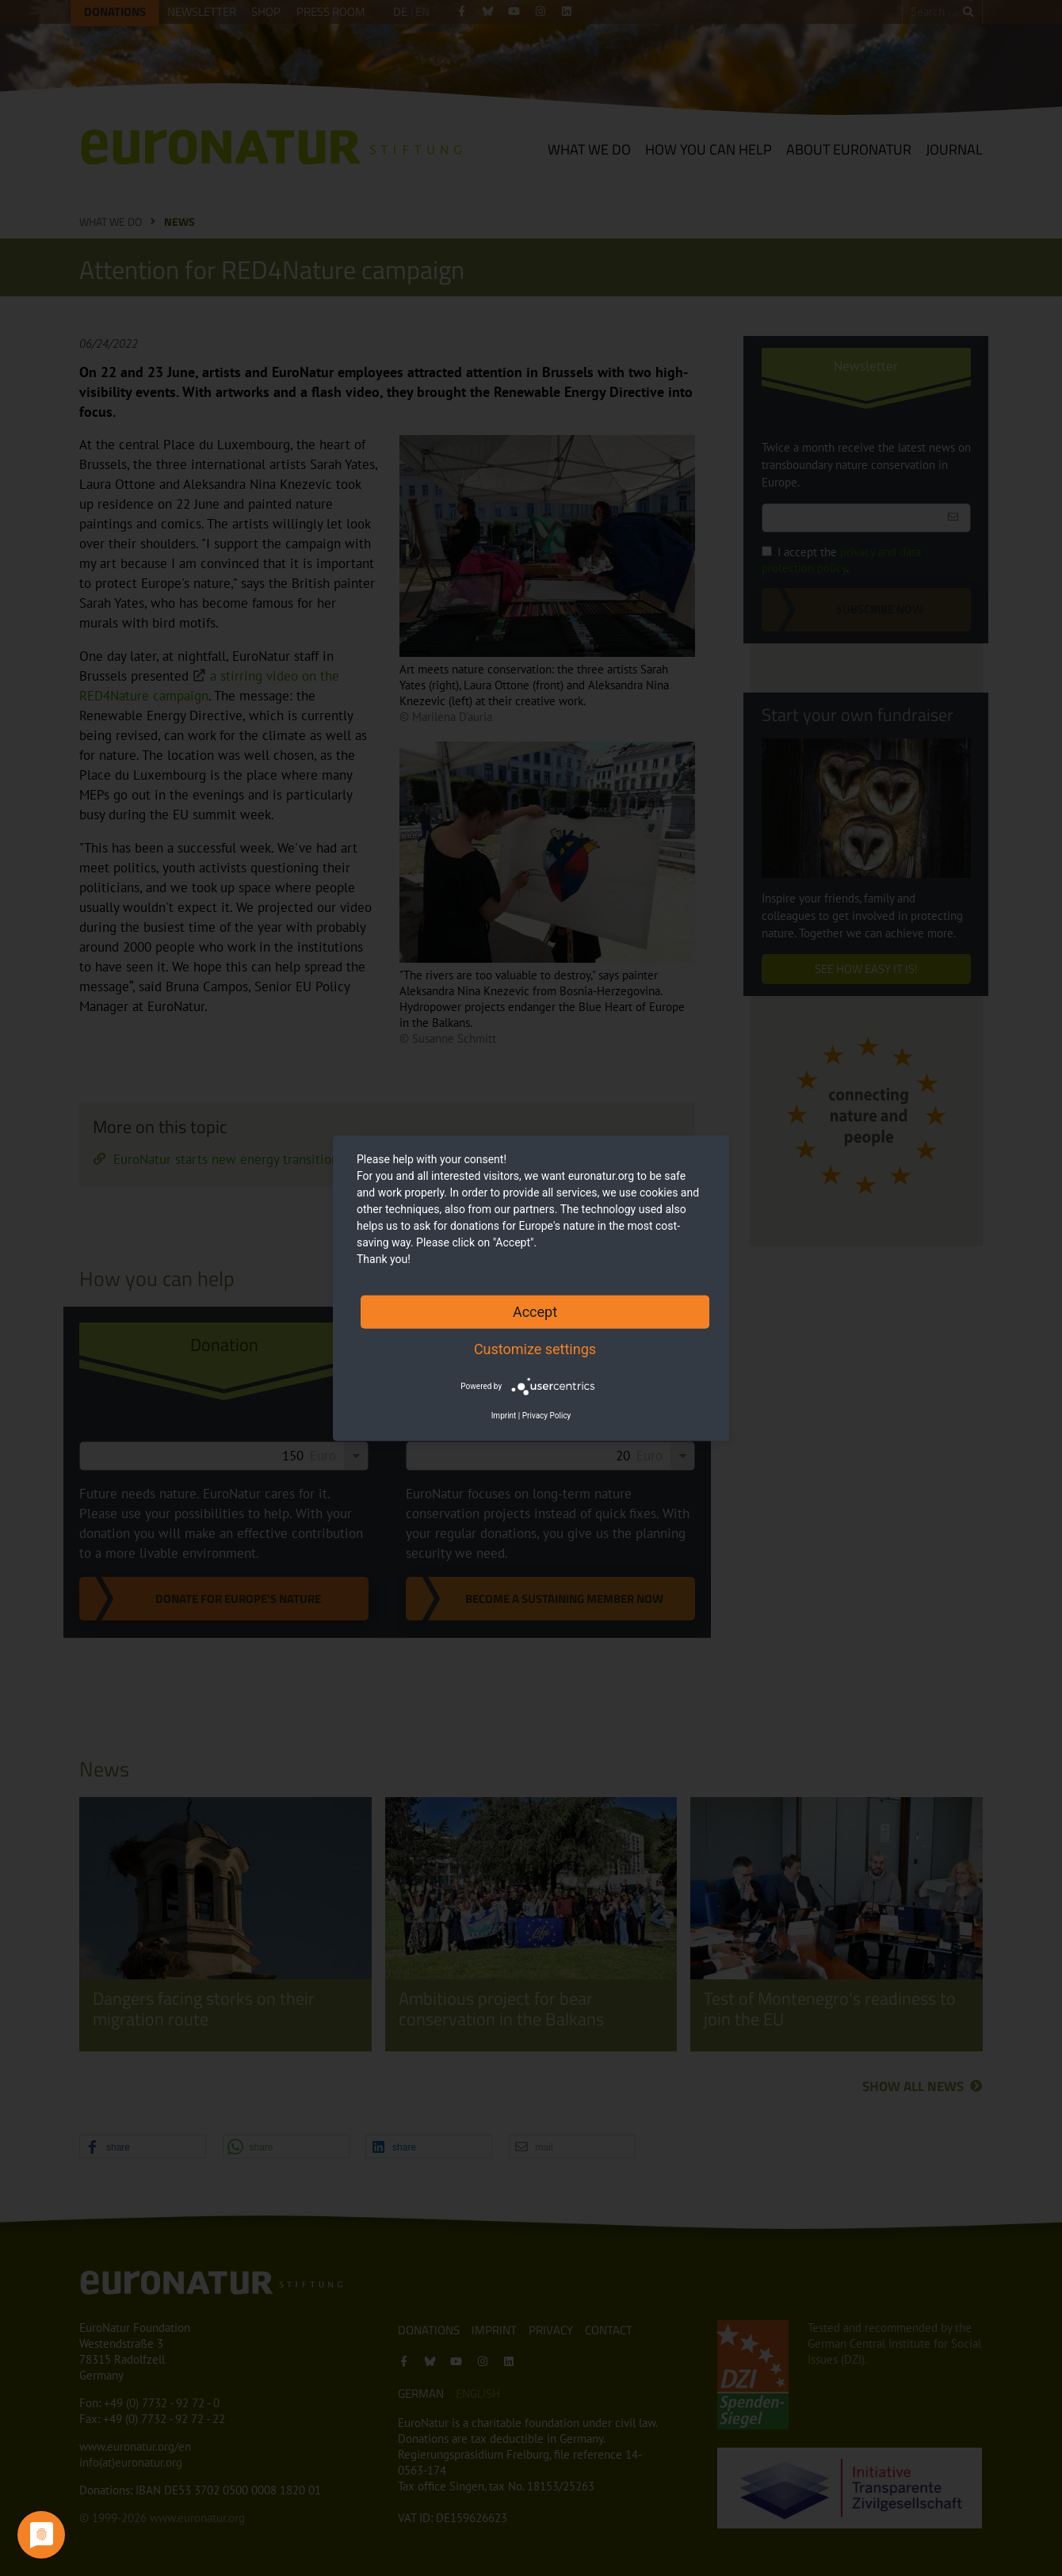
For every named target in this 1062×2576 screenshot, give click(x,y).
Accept (535, 1311)
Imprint (504, 1415)
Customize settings (535, 1348)
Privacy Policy (546, 1415)
